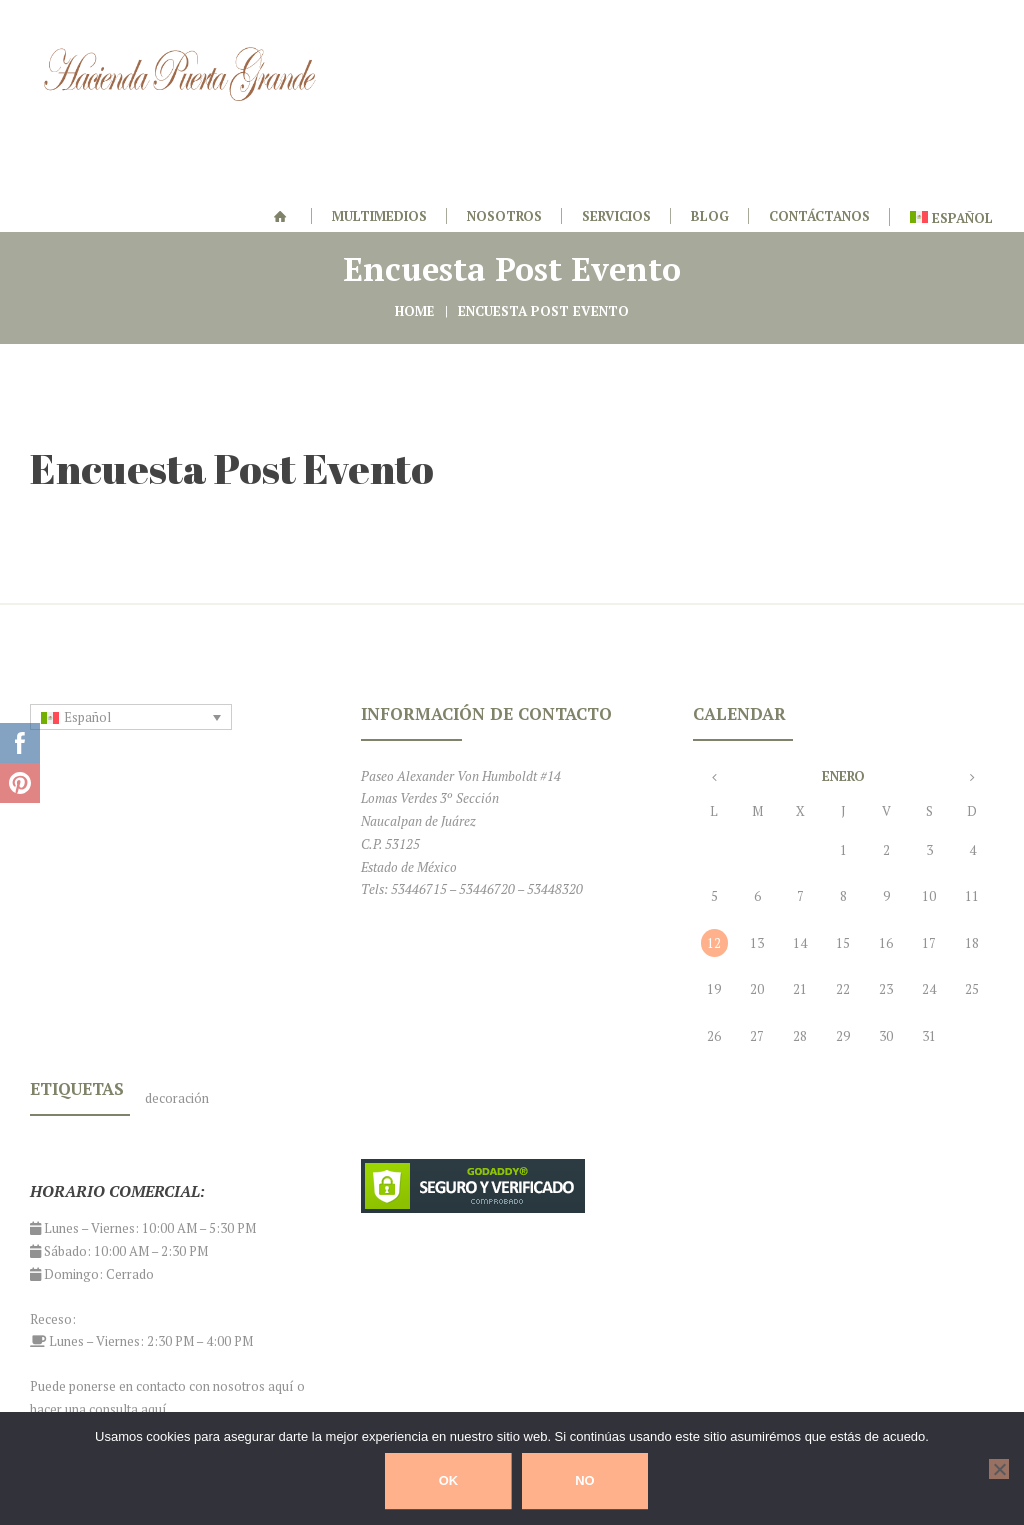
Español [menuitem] (87, 610)
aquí (281, 1279)
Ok (449, 1480)
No (586, 1480)
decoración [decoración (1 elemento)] (177, 990)
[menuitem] (131, 610)
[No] (999, 1469)
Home (415, 204)
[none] (131, 610)
